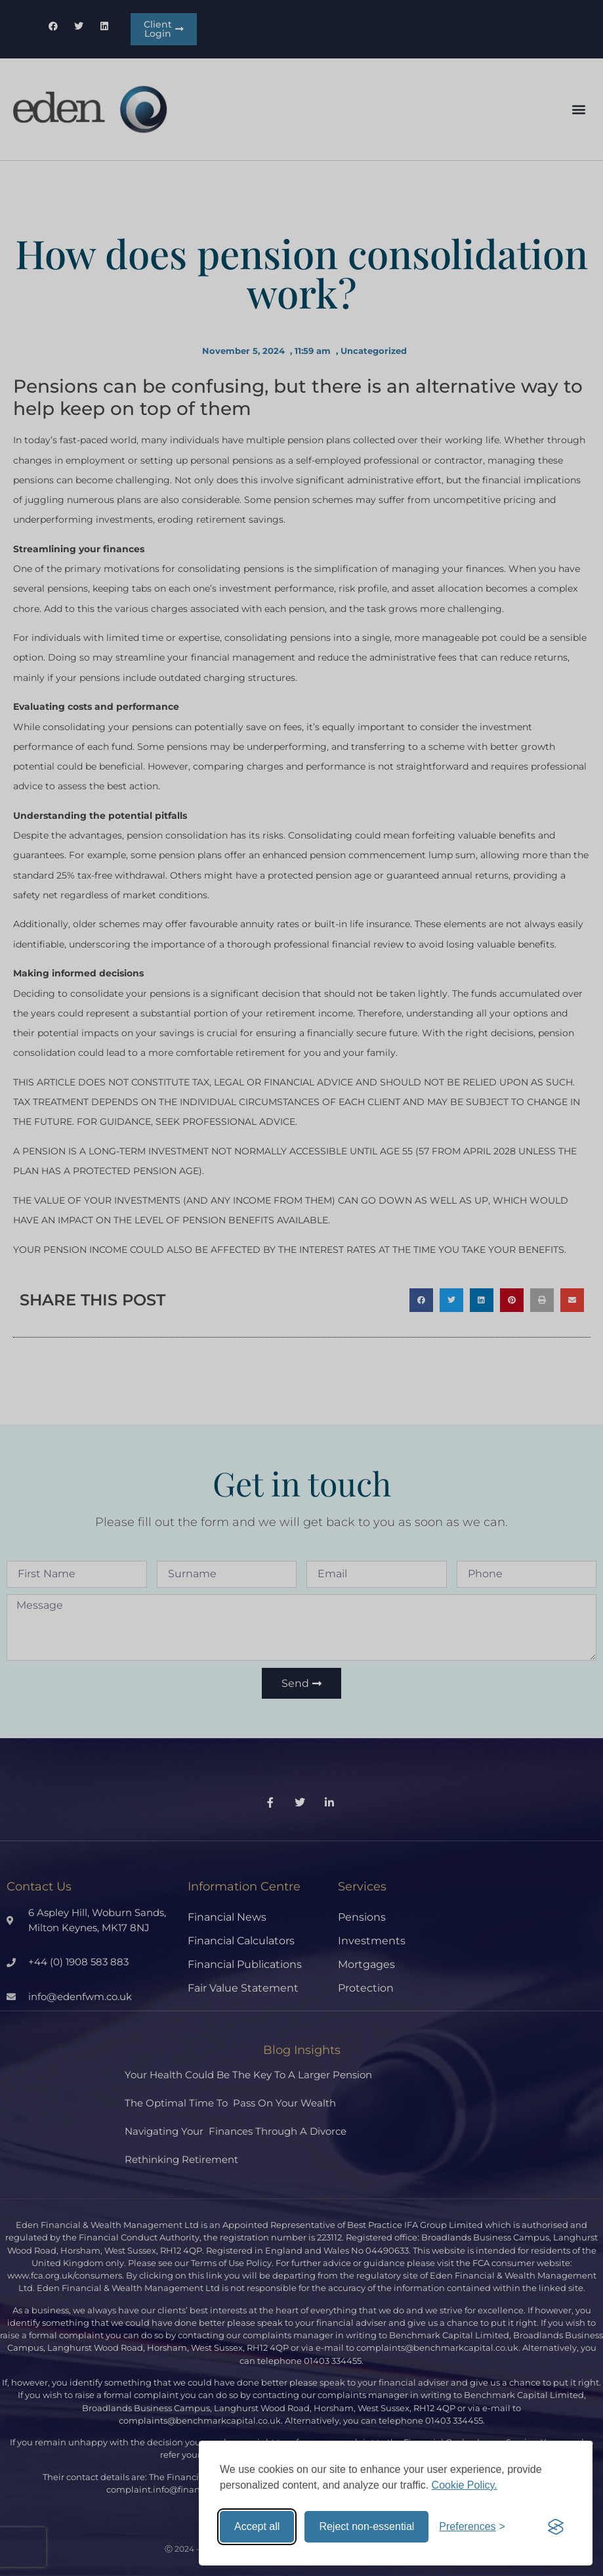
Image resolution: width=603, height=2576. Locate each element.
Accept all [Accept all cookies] (257, 2526)
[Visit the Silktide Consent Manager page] (556, 2527)
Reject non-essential (366, 2526)
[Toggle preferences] (472, 2526)
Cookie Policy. (464, 2485)
